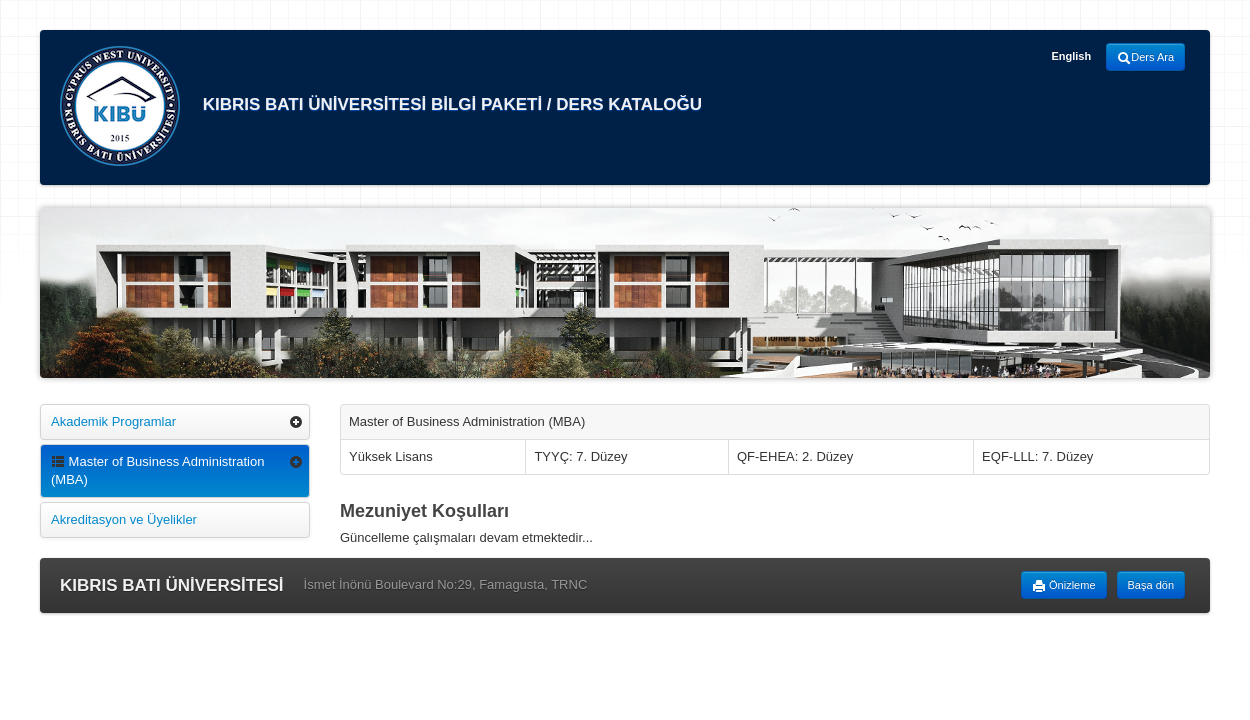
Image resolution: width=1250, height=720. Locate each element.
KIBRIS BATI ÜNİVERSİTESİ (172, 585)
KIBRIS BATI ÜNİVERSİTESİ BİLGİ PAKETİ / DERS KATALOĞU (381, 106)
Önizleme (1064, 586)
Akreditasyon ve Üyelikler (124, 519)
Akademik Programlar (113, 421)
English (1071, 56)
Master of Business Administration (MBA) (157, 470)
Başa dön (1151, 585)
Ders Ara (1145, 58)
